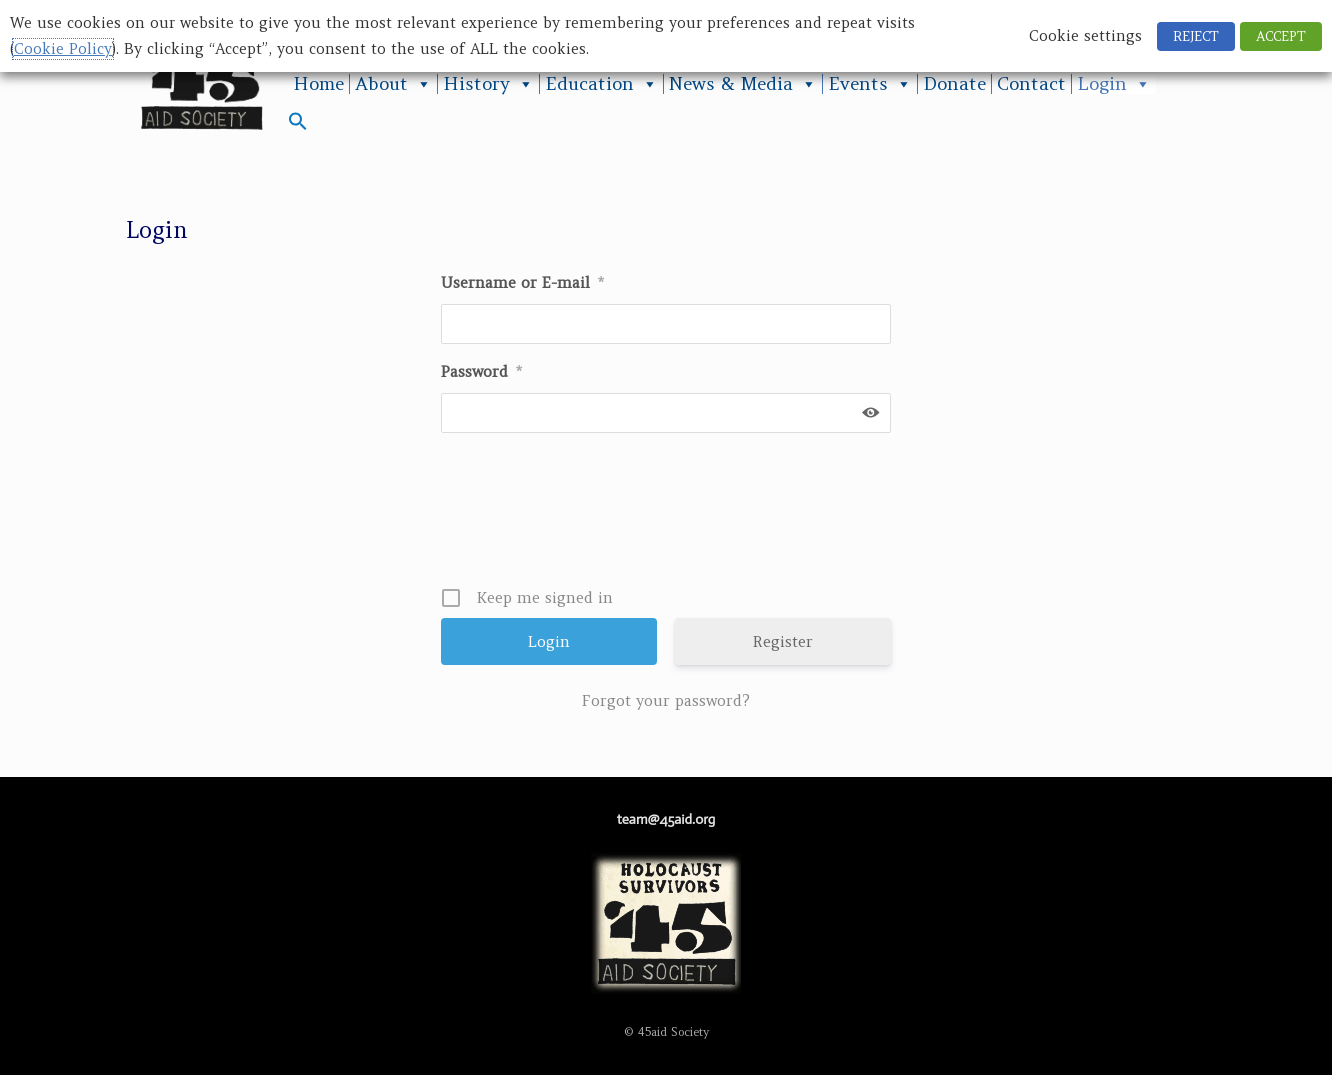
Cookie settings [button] (1085, 36)
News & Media (743, 84)
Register (783, 641)
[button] (298, 125)
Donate (954, 84)
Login (1114, 84)
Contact (1031, 84)
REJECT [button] (1196, 36)
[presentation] (668, 517)
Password (481, 371)
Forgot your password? (666, 700)
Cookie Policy (63, 49)
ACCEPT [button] (1281, 36)
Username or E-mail (522, 282)
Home (318, 84)
